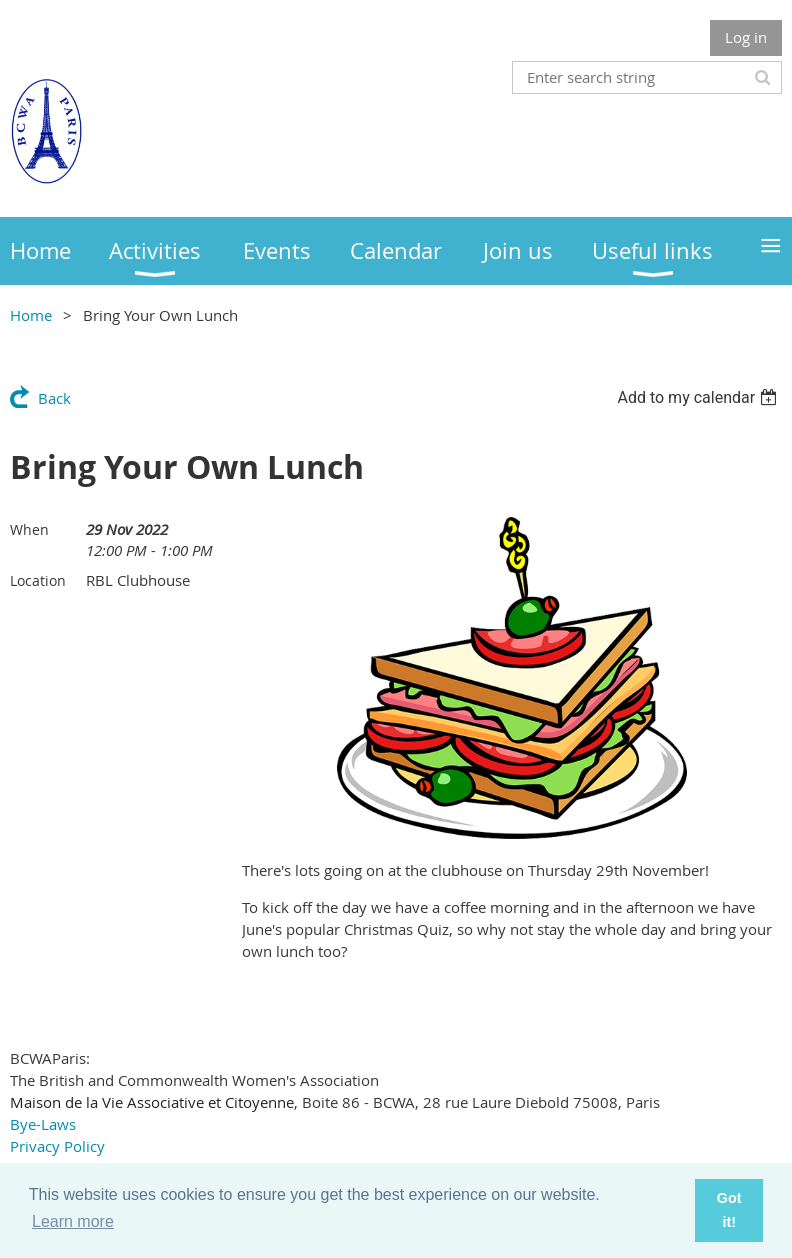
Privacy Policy (57, 1146)
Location (38, 580)
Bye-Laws (43, 1124)
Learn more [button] (73, 1221)
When (29, 529)
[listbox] (699, 397)
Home (31, 315)
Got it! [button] (729, 1210)
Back (54, 398)
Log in (746, 37)
